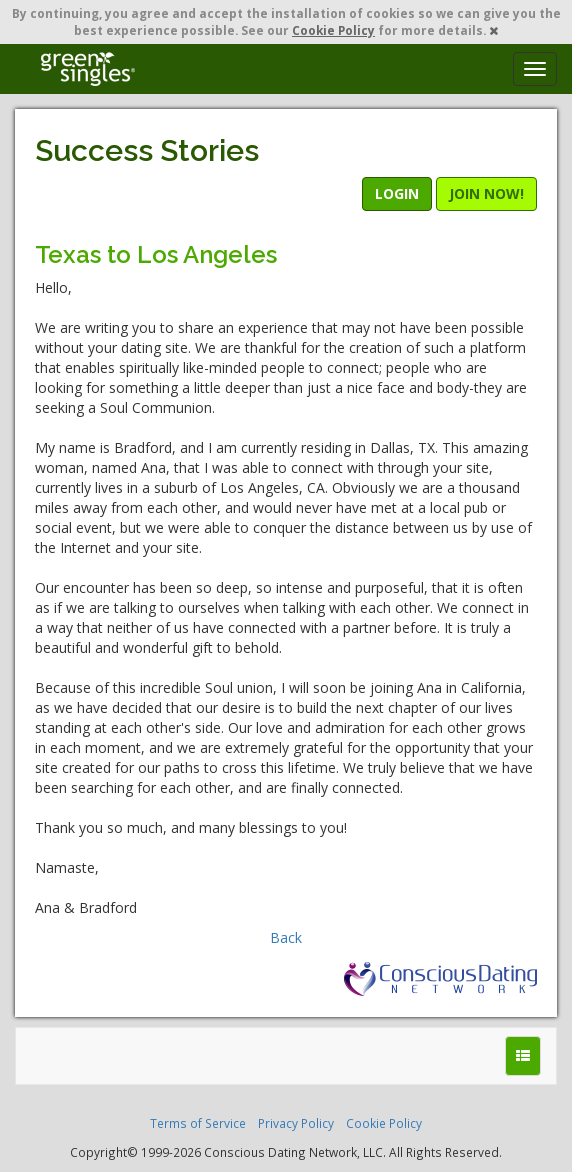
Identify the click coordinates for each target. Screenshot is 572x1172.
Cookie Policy (333, 30)
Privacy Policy (296, 1123)
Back (286, 937)
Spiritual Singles (87, 69)
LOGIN (397, 193)
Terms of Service (198, 1123)
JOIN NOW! (486, 193)
